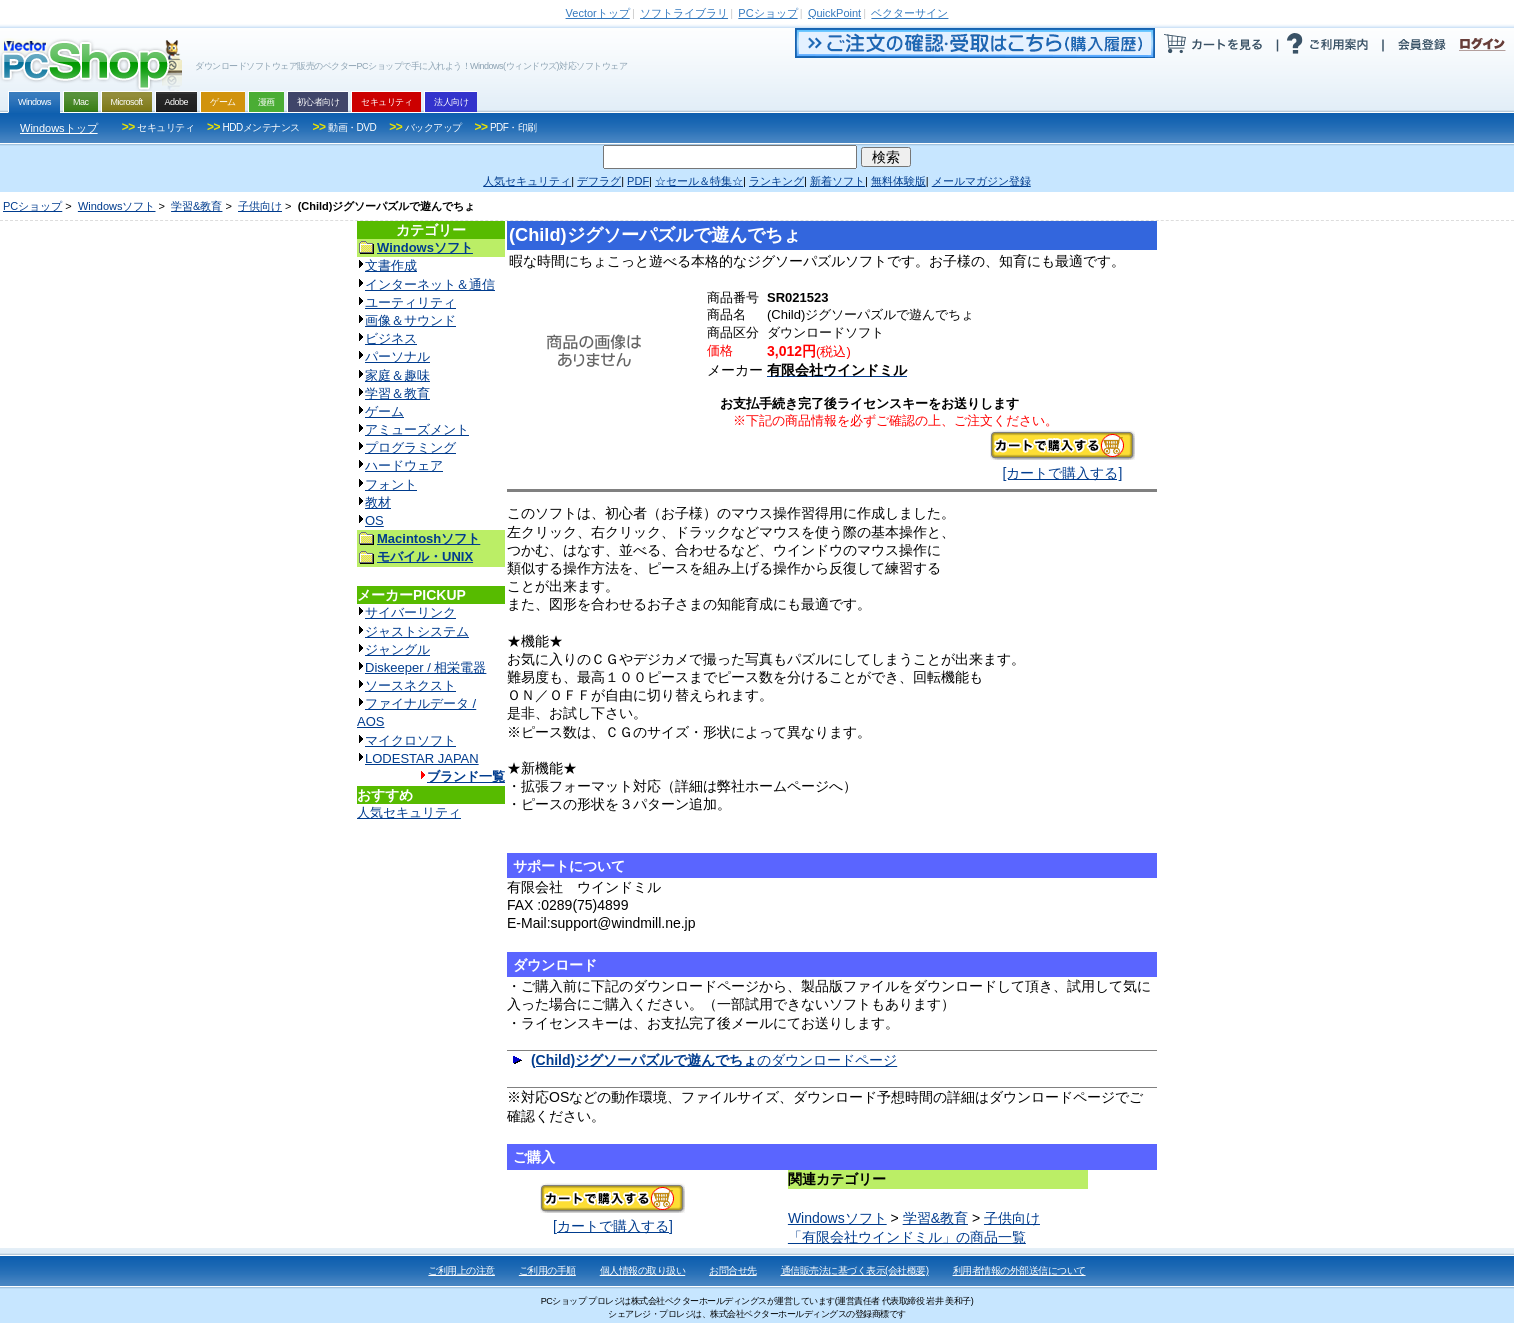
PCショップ (32, 206)
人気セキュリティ (409, 812)
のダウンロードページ (714, 1060)
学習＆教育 (397, 393)
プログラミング (410, 447)
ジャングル (397, 649)
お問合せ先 (733, 1270)
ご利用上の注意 (461, 1270)
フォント (391, 484)
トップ (598, 13)
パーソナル (397, 356)
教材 (378, 502)
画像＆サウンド (410, 320)
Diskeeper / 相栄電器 (425, 667)
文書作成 (391, 265)
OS (374, 520)
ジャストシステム (417, 631)
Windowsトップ (59, 128)
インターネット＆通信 (430, 284)
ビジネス (391, 338)
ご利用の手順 (547, 1270)
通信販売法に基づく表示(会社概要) (855, 1270)
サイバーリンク (410, 612)
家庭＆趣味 (397, 375)
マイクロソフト (410, 740)
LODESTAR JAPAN (422, 758)
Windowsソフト (117, 206)
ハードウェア (404, 465)
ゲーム (384, 411)
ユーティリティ (410, 302)
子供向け (260, 206)
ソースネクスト (410, 685)
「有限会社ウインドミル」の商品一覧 (907, 1237)
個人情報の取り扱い (643, 1270)
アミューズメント (417, 429)
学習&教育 (196, 206)
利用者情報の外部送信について (1019, 1270)
